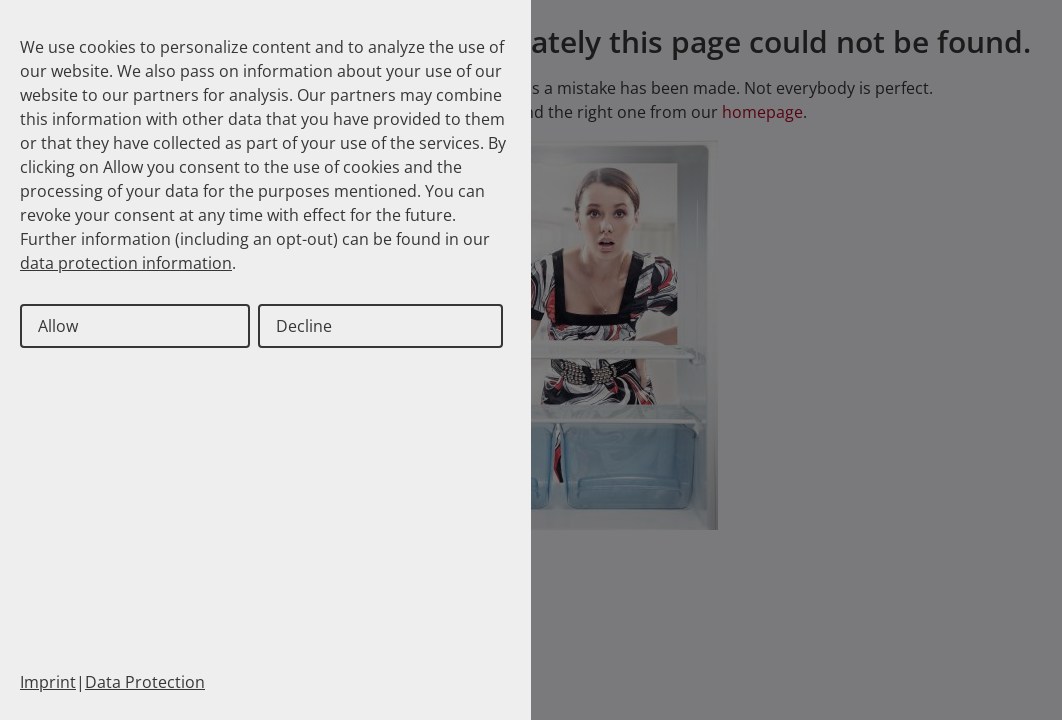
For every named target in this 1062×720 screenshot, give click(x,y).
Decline (304, 326)
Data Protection (145, 682)
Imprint (48, 682)
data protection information (126, 263)
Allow (58, 326)
